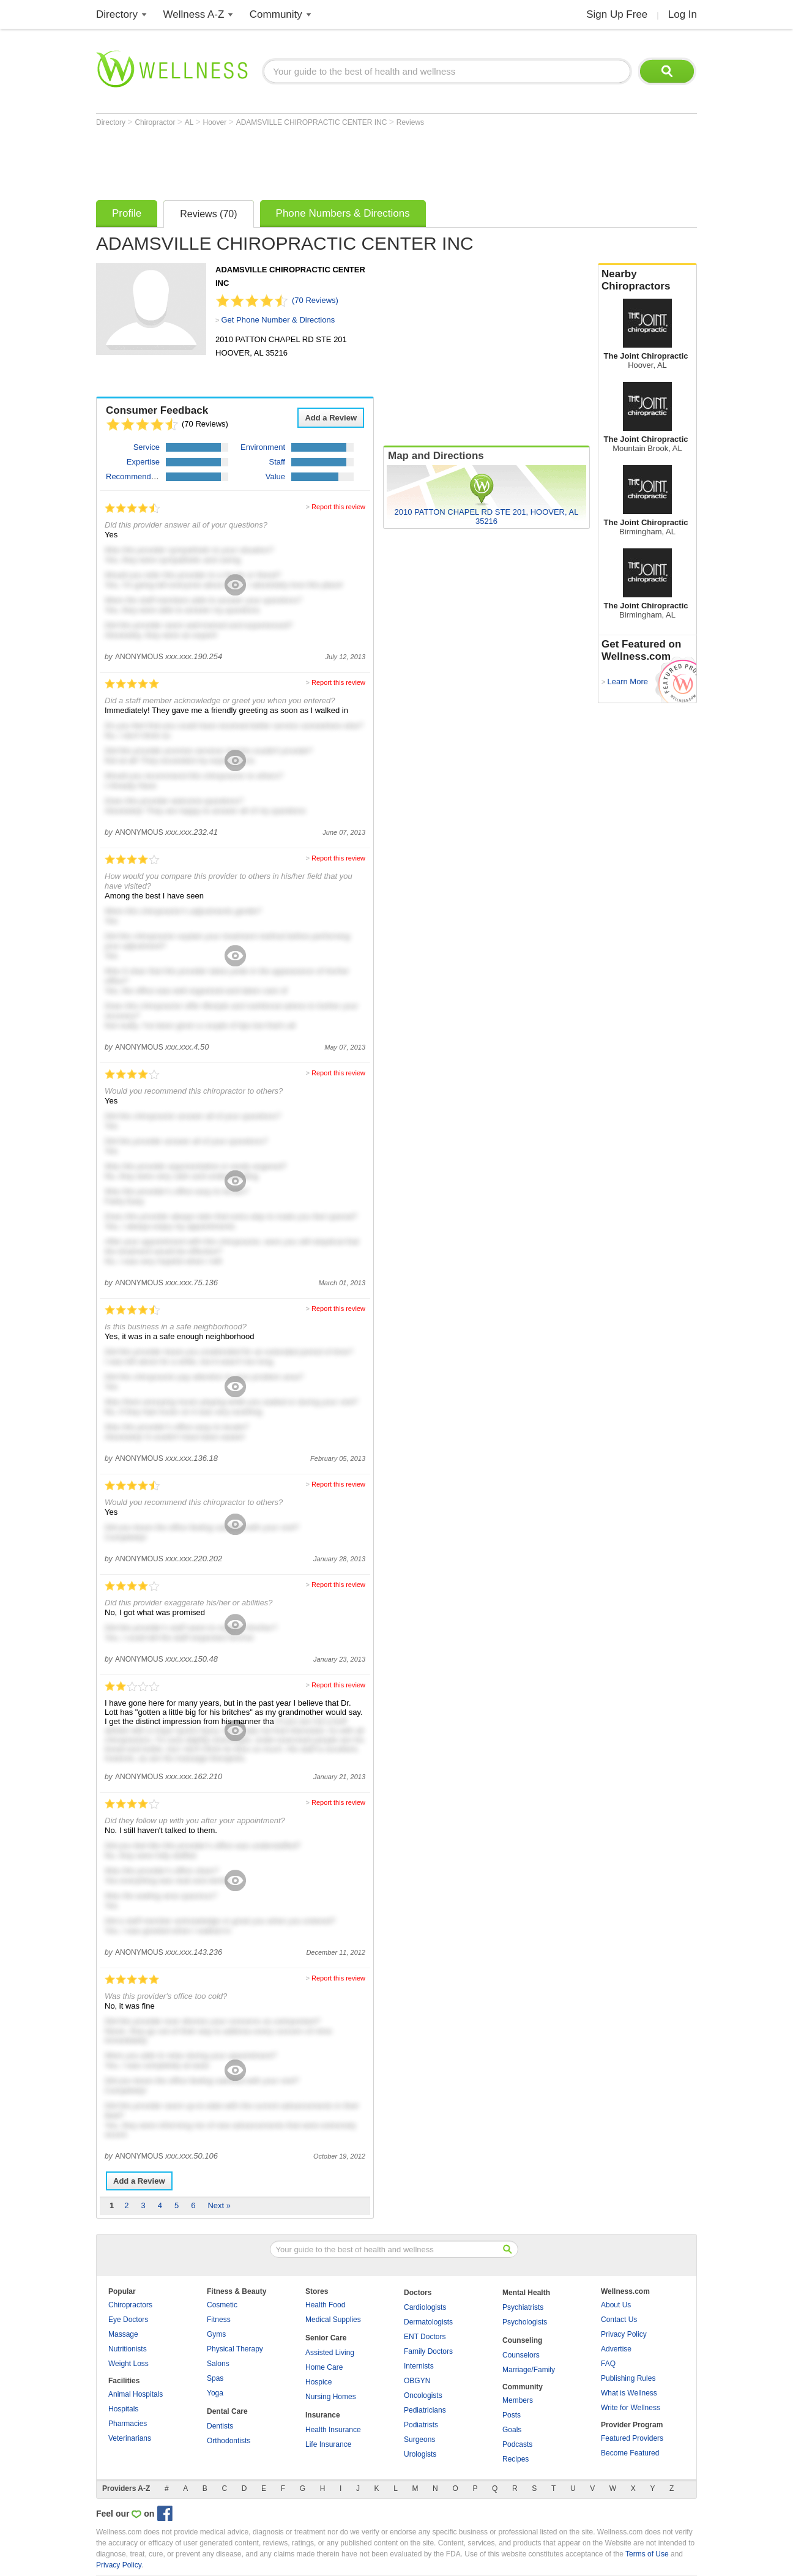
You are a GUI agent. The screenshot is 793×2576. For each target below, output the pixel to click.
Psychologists (524, 2322)
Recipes (515, 2459)
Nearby (647, 280)
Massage (123, 2334)
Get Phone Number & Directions (278, 319)
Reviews (410, 122)
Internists (419, 2366)
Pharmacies (127, 2423)
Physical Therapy (235, 2349)
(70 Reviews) (315, 300)
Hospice (318, 2382)
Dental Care (227, 2411)
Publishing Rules (628, 2378)
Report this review (338, 506)
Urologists (420, 2454)
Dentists (220, 2426)
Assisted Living (329, 2352)
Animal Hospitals (135, 2394)
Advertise (616, 2349)
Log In (682, 14)
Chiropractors (130, 2305)
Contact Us (619, 2319)
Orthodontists (228, 2440)
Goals (511, 2429)
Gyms (216, 2334)
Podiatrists (421, 2425)
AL (190, 122)
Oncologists (423, 2395)
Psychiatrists (522, 2307)
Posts (511, 2415)
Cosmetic (222, 2305)
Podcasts (517, 2444)
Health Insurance (333, 2429)
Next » (219, 2205)
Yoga (215, 2393)
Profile (126, 213)
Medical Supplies (333, 2319)
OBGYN (417, 2380)
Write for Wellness (630, 2407)
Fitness (219, 2319)
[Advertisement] (319, 160)
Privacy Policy (624, 2334)
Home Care (324, 2367)
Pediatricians (425, 2410)
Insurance (322, 2415)
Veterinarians (129, 2438)
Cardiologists (425, 2307)
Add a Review (331, 417)
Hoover (216, 122)
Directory (117, 14)
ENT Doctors (424, 2336)
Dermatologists (428, 2322)
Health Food (325, 2305)
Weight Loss (128, 2363)
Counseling (522, 2340)
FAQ (608, 2363)
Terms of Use (647, 2554)
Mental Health (526, 2292)
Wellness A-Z (194, 14)
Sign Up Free (616, 14)
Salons (218, 2363)
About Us (616, 2305)
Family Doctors (428, 2351)
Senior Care (325, 2338)
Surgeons (419, 2439)
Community (276, 14)
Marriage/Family (528, 2369)
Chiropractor (156, 122)
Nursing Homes (330, 2396)
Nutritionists (127, 2349)
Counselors (521, 2355)
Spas (215, 2378)
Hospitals (123, 2409)
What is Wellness (629, 2393)
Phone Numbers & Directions (343, 213)
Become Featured (630, 2453)
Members (517, 2400)
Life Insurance (328, 2444)
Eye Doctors (128, 2319)
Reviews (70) (208, 214)
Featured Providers (632, 2438)
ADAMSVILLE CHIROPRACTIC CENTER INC (312, 122)
